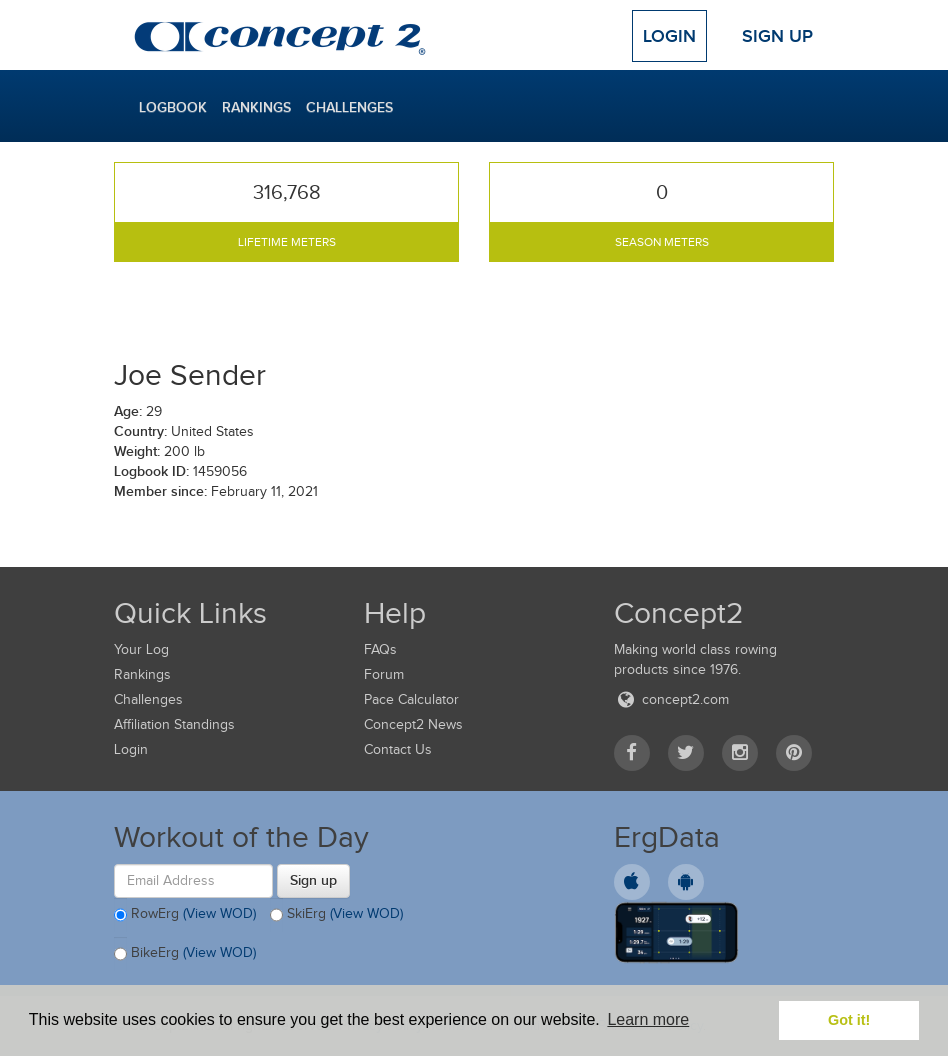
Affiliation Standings (174, 724)
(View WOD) (219, 913)
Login (669, 36)
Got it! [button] (849, 1020)
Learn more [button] (648, 1019)
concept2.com (671, 699)
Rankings (256, 107)
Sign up (313, 880)
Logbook (173, 107)
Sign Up (777, 36)
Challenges (349, 107)
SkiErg (336, 915)
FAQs (380, 649)
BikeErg (185, 954)
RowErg (185, 915)
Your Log (141, 649)
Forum (384, 674)
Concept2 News (413, 724)
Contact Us (398, 749)
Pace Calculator (411, 699)
